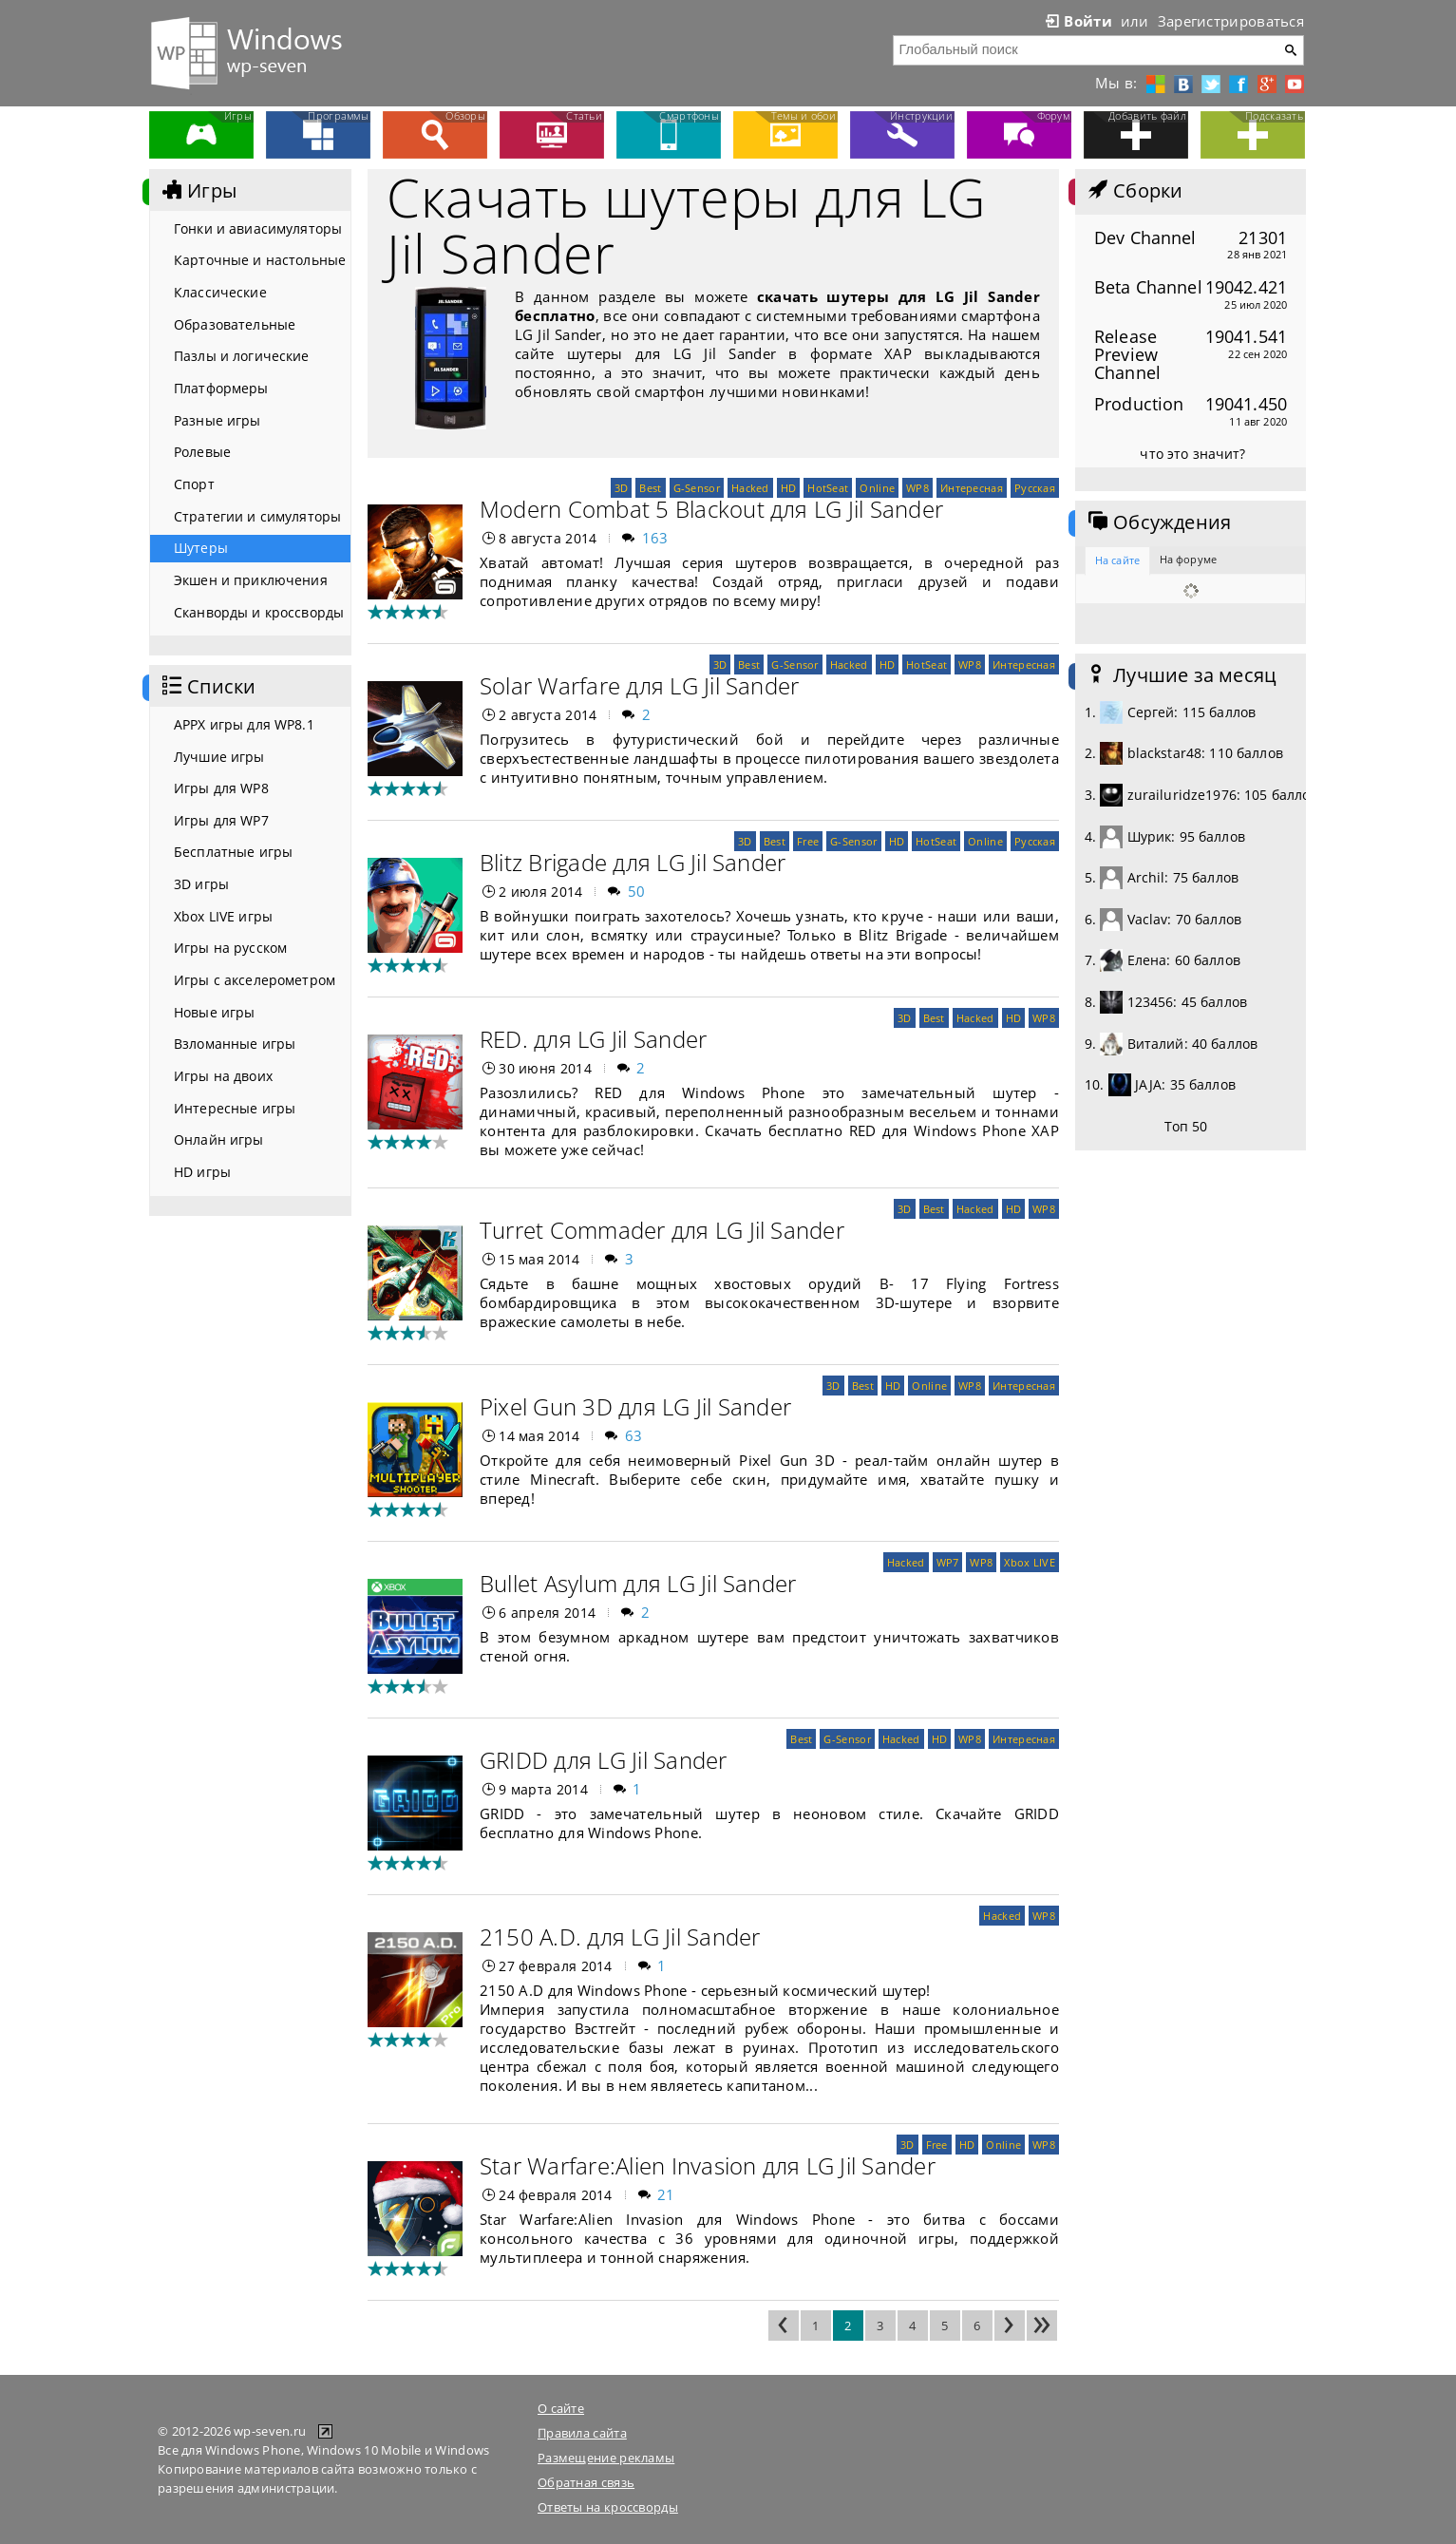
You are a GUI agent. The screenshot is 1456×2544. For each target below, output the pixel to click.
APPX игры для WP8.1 (244, 724)
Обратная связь (586, 2482)
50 (637, 891)
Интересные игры (234, 1108)
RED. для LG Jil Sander (593, 1038)
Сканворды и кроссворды (259, 612)
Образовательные (234, 324)
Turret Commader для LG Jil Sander (662, 1229)
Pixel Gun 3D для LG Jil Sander (635, 1406)
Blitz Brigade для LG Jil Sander (632, 862)
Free (808, 841)
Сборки (1133, 191)
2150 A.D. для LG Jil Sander (620, 1936)
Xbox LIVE (1029, 1562)
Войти (1077, 20)
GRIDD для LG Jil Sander (604, 1759)
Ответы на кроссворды (608, 2507)
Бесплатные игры (233, 852)
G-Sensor (696, 488)
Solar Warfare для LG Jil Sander (639, 685)
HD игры (202, 1172)
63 (634, 1435)
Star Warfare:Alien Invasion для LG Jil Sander (708, 2165)
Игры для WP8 (221, 788)
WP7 (947, 1562)
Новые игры (214, 1012)
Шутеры (201, 548)
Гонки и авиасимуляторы (258, 228)
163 (655, 537)
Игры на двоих (223, 1076)
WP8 (917, 488)
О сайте (561, 2408)
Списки (207, 686)
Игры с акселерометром (254, 980)
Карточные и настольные (260, 260)
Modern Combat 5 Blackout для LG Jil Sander (711, 508)
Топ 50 (1186, 1126)
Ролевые (202, 452)
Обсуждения (1158, 522)
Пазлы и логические (242, 356)
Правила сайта (582, 2432)
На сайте (1117, 560)
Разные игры (217, 420)
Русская (1034, 488)
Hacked (750, 488)
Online (877, 488)
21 (666, 2194)
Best (650, 488)
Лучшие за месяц (1180, 675)
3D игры (201, 884)
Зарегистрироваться (1231, 20)
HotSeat (827, 488)
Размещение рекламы (606, 2457)
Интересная (971, 488)
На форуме (1188, 559)
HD (789, 488)
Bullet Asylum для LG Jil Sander (638, 1583)
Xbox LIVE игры (223, 916)
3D (622, 488)
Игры (197, 191)
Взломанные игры (234, 1044)
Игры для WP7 (221, 820)
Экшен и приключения (251, 580)
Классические (220, 292)
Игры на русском (230, 948)
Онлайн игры (219, 1139)
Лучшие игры (219, 757)
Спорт (194, 484)
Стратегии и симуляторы (257, 516)
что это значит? (1192, 454)
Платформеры (221, 388)
